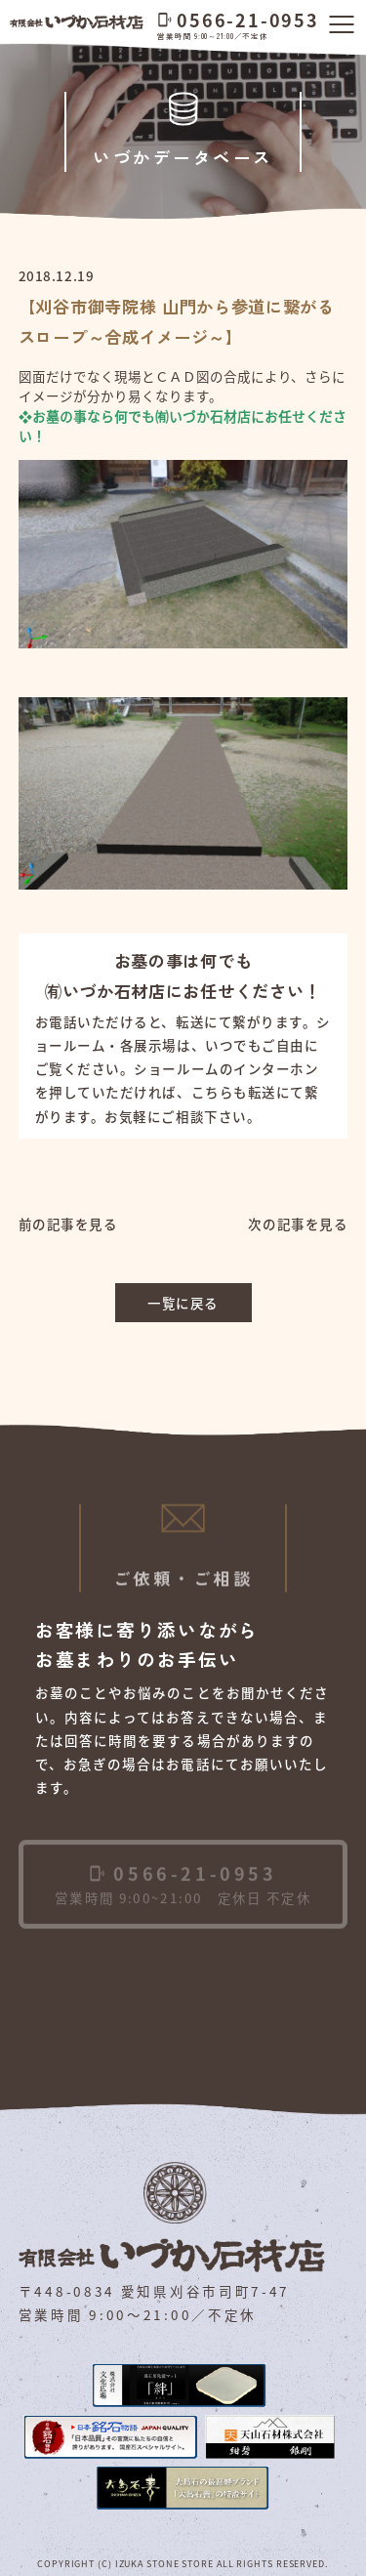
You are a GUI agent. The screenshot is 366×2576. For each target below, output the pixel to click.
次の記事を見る (297, 1223)
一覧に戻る (183, 1302)
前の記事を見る (68, 1223)
